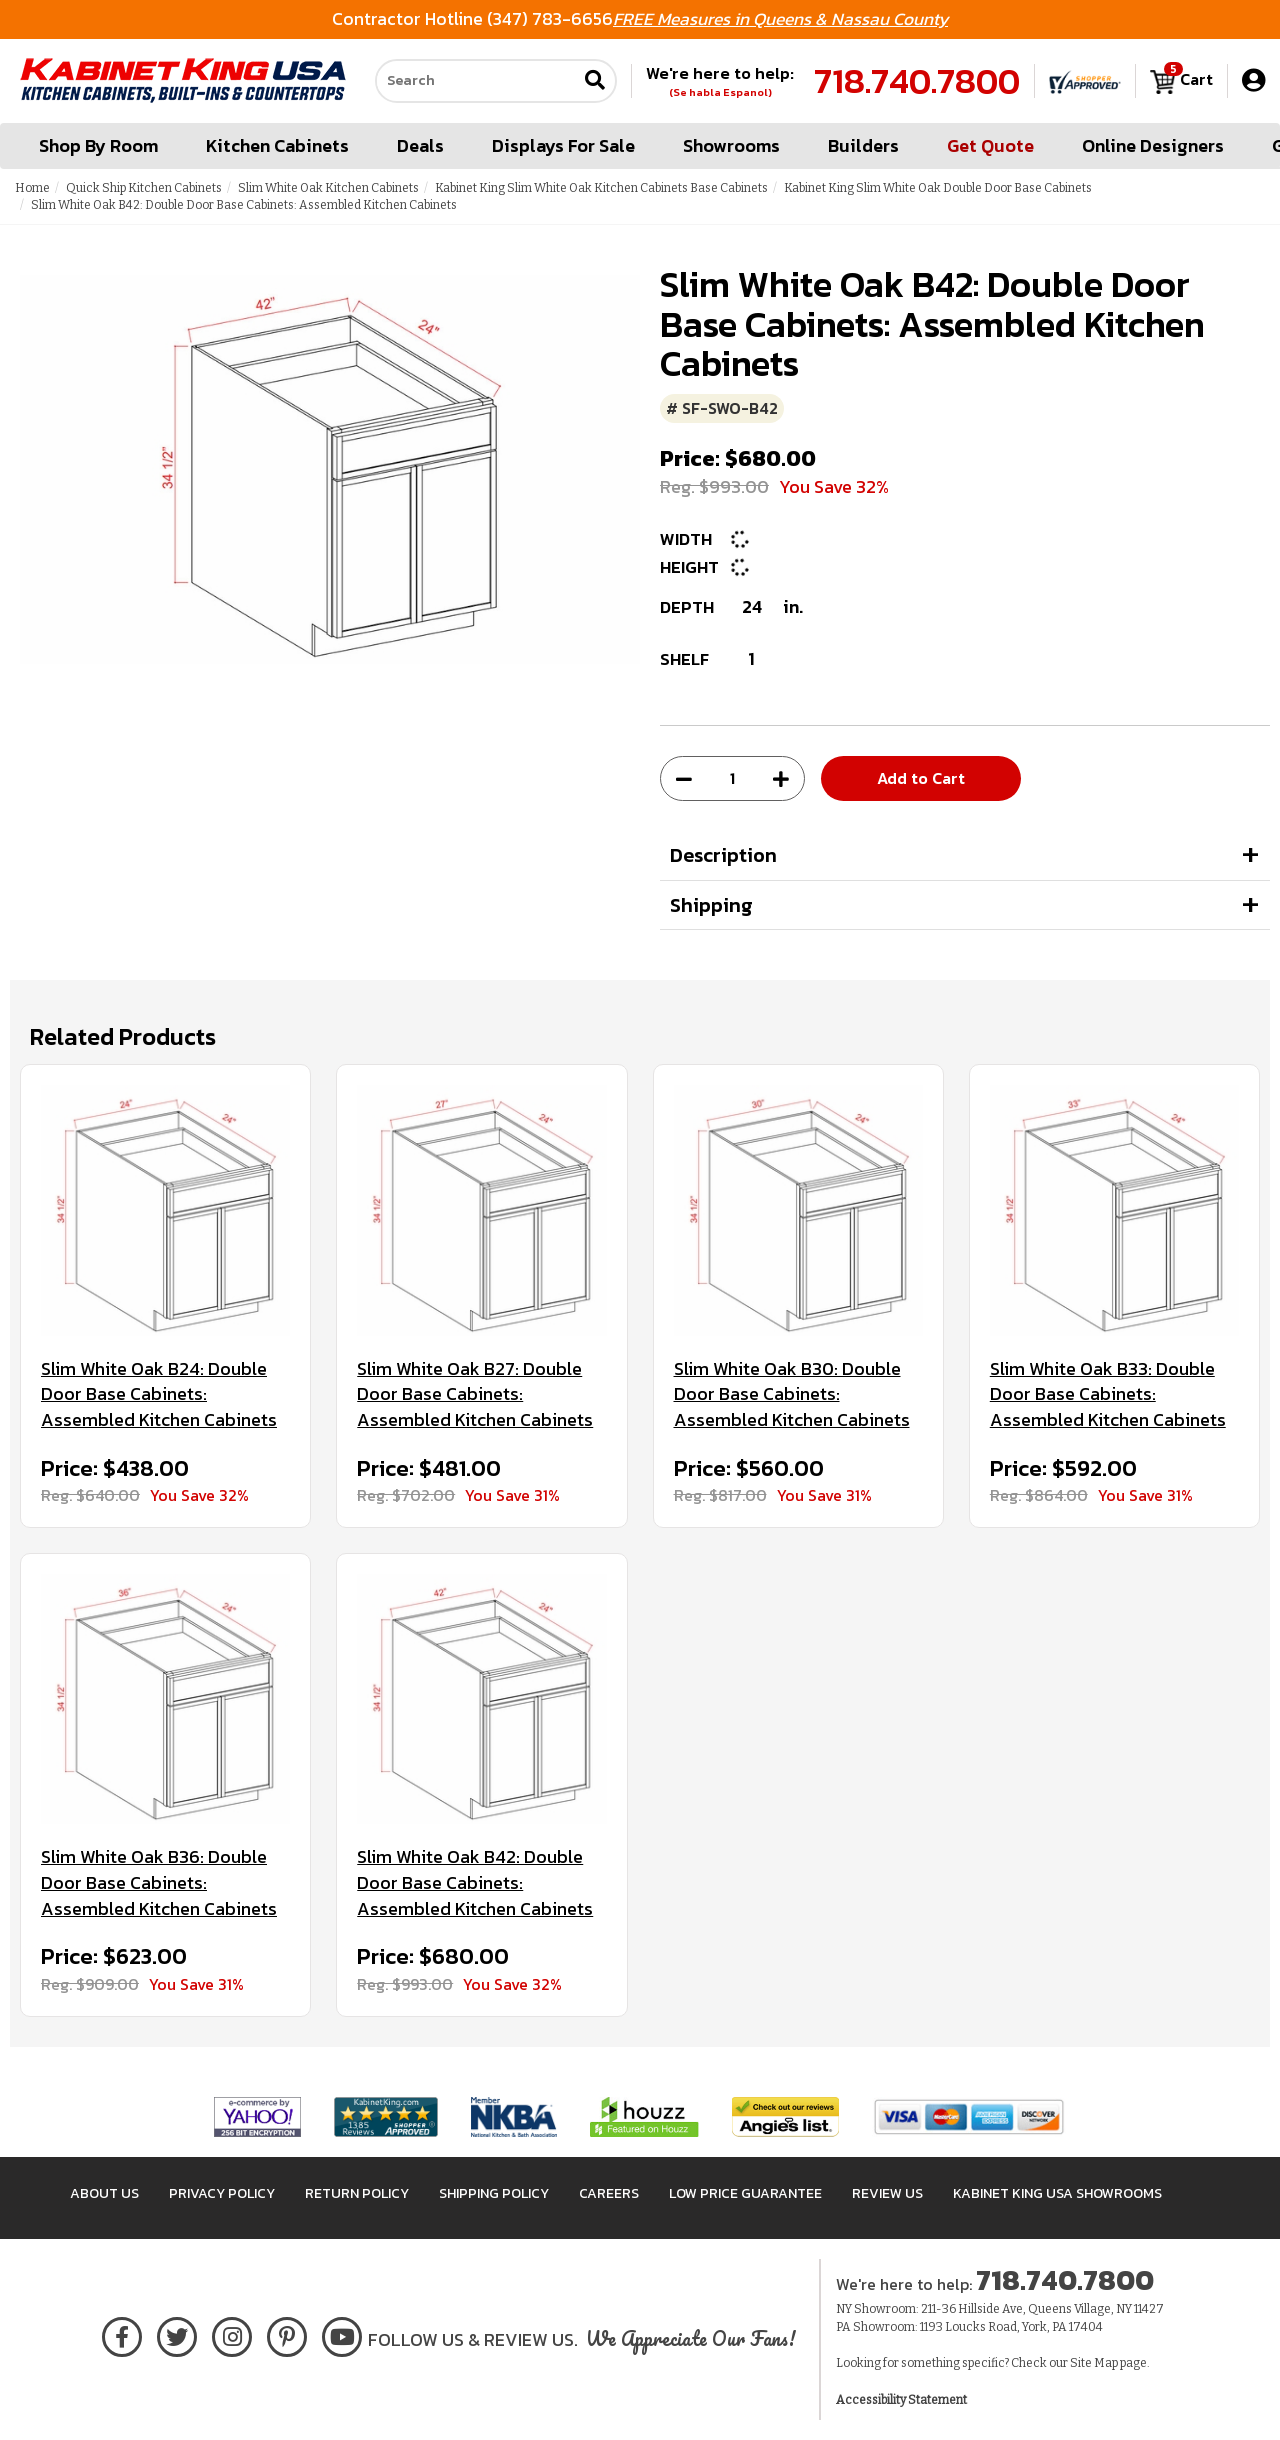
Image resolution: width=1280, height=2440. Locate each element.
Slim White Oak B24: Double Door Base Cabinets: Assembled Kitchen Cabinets (159, 1394)
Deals (420, 145)
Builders (863, 145)
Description (723, 855)
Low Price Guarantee (745, 2193)
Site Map (1094, 2363)
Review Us (887, 2193)
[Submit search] (595, 81)
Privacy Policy (222, 2193)
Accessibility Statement (901, 2400)
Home (32, 188)
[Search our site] (476, 81)
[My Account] (1253, 80)
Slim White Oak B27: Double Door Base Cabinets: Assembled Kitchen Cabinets (475, 1394)
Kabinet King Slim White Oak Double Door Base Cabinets (938, 188)
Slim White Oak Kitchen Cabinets (328, 188)
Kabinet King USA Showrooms (1057, 2193)
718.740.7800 (917, 81)
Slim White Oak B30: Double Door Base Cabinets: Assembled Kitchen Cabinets (792, 1394)
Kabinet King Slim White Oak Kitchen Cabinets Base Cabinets (601, 188)
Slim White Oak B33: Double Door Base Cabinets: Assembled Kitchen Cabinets (1108, 1394)
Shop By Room (98, 145)
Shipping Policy (494, 2193)
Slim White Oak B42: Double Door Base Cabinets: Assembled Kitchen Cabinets (475, 1882)
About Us (104, 2193)
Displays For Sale (563, 145)
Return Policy (357, 2193)
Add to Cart (921, 778)
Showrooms (731, 145)
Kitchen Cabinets (277, 145)
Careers (609, 2193)
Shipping (711, 905)
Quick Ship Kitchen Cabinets (144, 188)
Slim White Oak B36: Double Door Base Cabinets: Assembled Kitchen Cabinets (159, 1882)
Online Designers (1153, 145)
